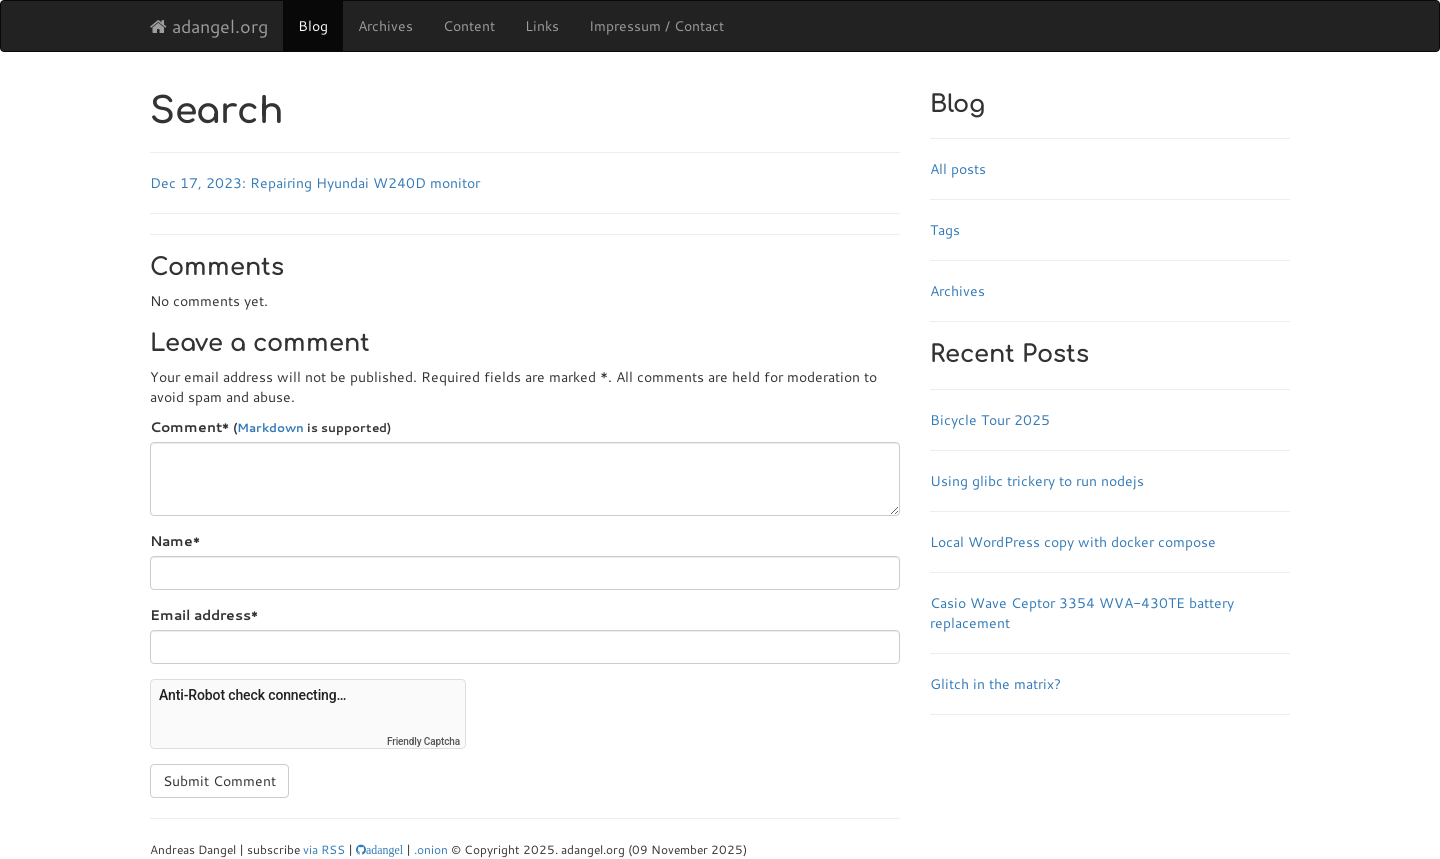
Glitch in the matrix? (995, 684)
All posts (958, 169)
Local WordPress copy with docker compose (1073, 542)
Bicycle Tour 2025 (990, 420)
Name (175, 541)
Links (542, 26)
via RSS (324, 849)
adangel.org (209, 26)
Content (469, 26)
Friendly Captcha (423, 741)
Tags (945, 230)
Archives (385, 26)
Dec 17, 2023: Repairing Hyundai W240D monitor (315, 183)
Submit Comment (219, 781)
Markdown (270, 427)
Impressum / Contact (656, 26)
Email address (204, 615)
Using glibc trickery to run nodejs (1037, 481)
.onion (431, 849)
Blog (313, 26)
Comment (270, 427)
